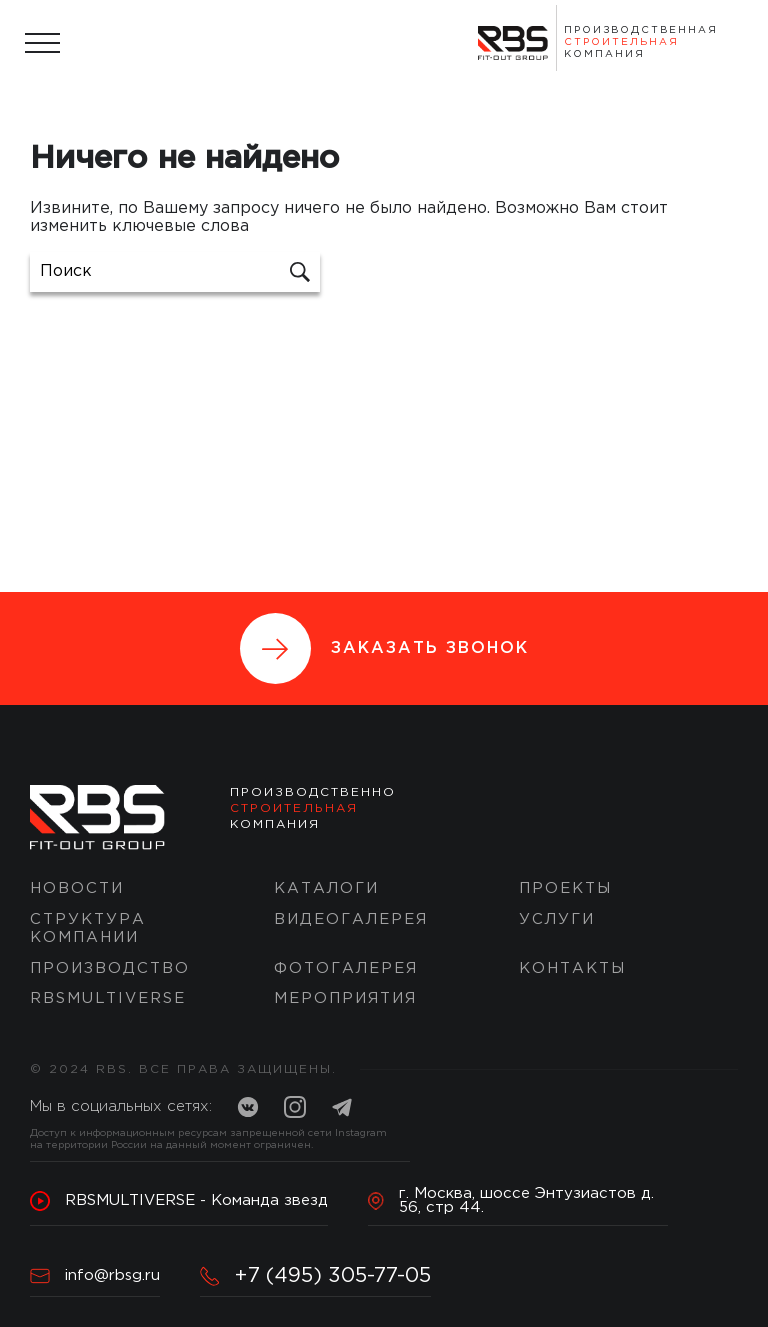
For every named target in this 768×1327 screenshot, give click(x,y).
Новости (77, 888)
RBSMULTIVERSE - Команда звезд (179, 1201)
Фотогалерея (346, 968)
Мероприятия (345, 998)
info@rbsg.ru (95, 1276)
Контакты (572, 968)
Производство (110, 968)
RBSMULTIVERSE (108, 998)
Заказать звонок (384, 648)
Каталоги (326, 888)
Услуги (557, 919)
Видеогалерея (351, 919)
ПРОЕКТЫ (565, 888)
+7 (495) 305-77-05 (315, 1276)
